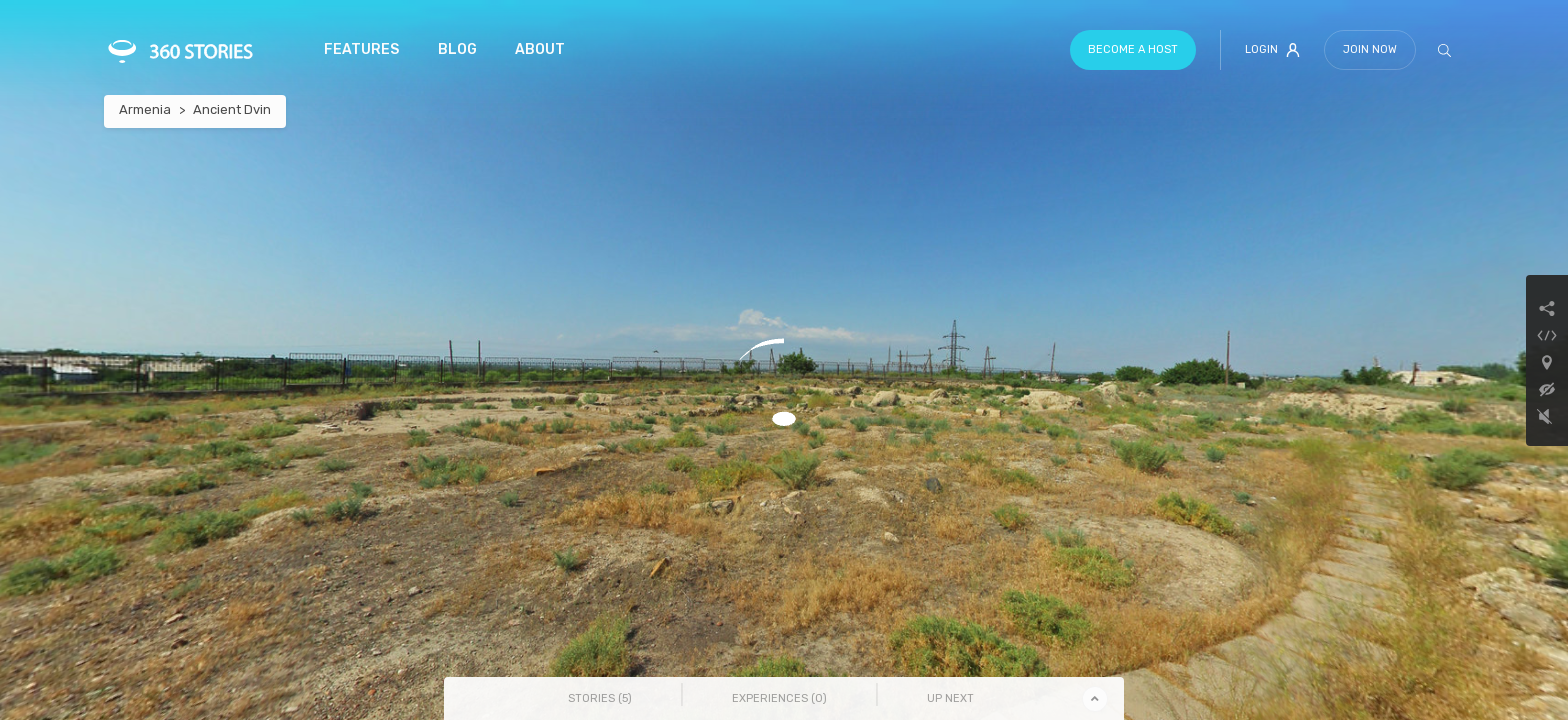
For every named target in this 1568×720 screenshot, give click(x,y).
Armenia (145, 109)
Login (1272, 50)
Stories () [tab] (600, 698)
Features (361, 49)
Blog (457, 49)
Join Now (1370, 49)
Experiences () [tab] (779, 698)
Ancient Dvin (232, 109)
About (540, 49)
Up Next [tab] (950, 698)
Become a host (1133, 49)
